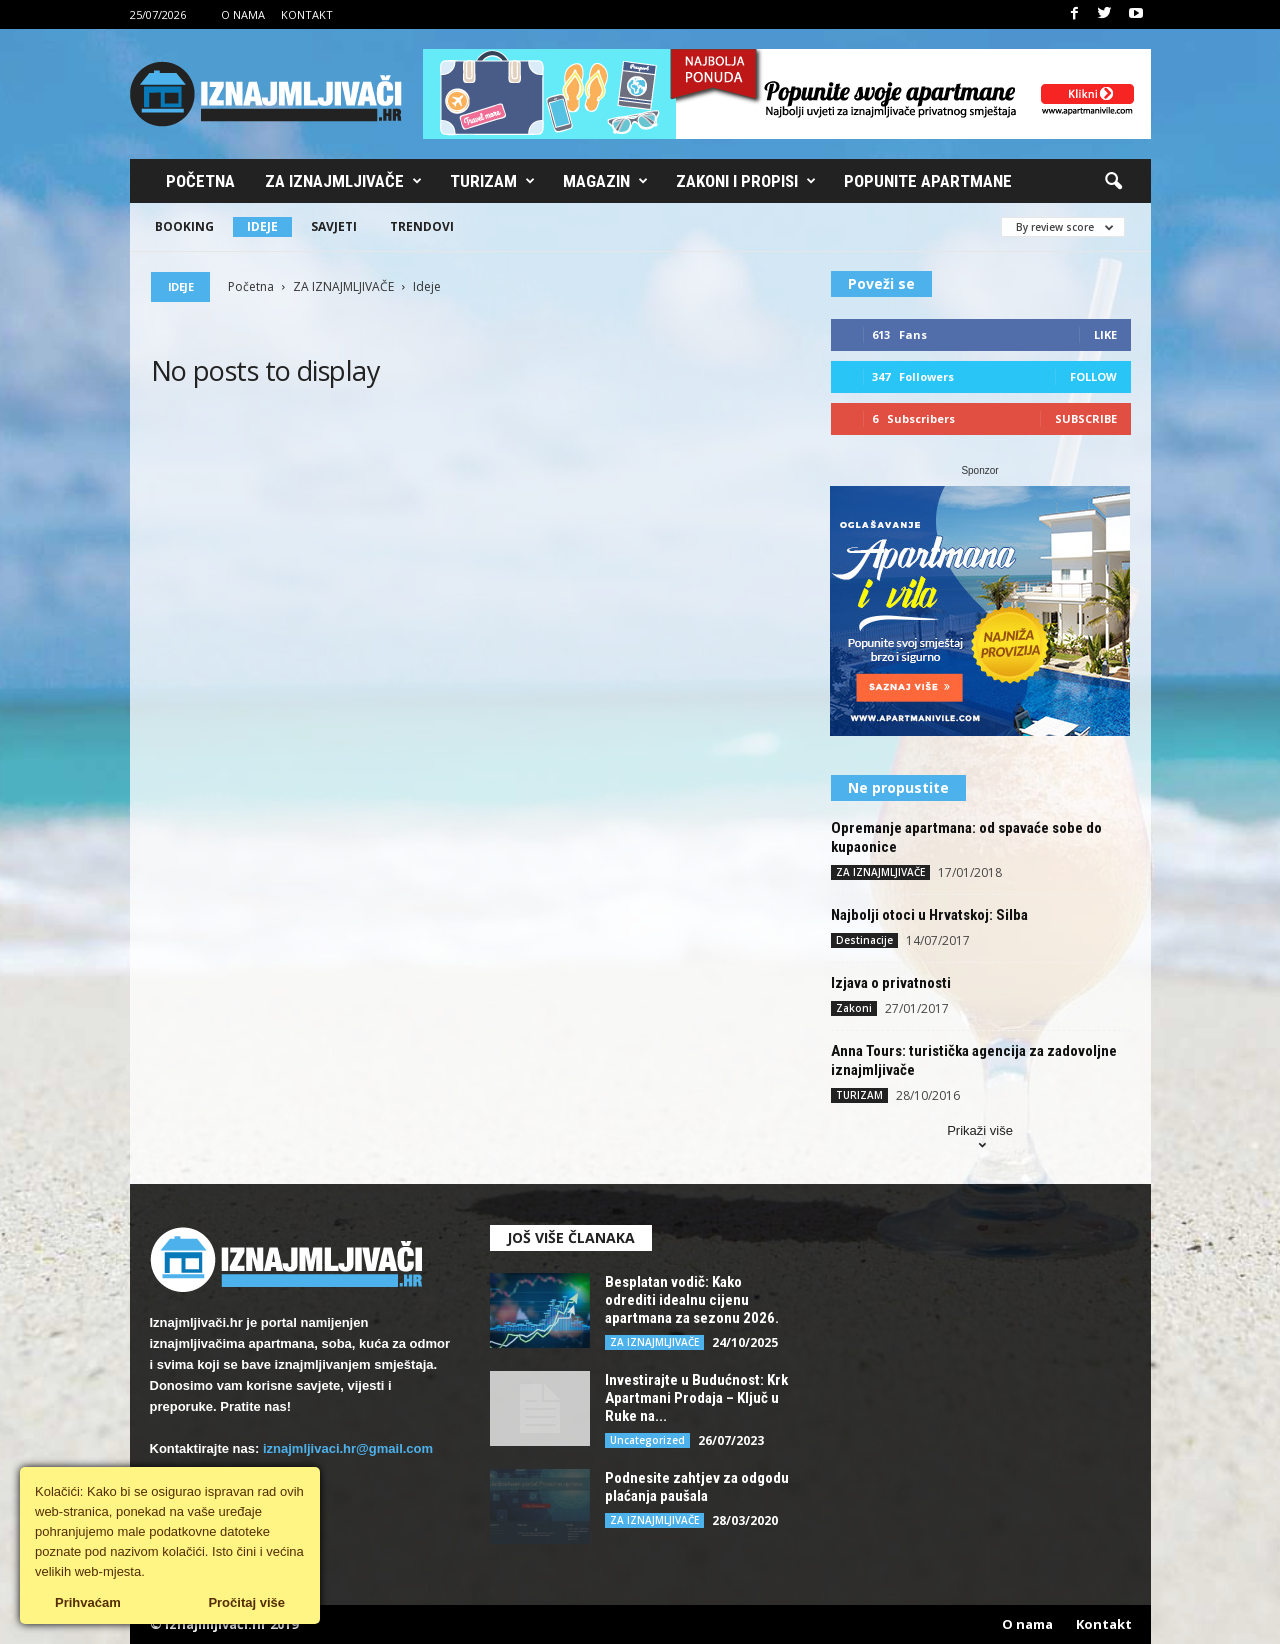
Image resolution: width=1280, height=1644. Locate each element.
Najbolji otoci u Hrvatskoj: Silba (929, 915)
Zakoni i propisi (746, 181)
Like (1105, 334)
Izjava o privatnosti (891, 983)
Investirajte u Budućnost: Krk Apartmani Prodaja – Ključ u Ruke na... (696, 1398)
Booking (184, 226)
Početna (200, 181)
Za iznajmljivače (343, 181)
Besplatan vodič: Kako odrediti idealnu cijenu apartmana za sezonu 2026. (692, 1300)
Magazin (605, 181)
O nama (243, 14)
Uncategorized (647, 1440)
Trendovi (422, 226)
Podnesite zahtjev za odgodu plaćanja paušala (697, 1487)
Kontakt (307, 14)
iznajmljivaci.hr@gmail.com (348, 1448)
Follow (1093, 376)
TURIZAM (859, 1095)
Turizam (492, 181)
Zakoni (854, 1008)
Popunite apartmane (928, 181)
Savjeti (334, 226)
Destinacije (864, 940)
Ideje (262, 226)
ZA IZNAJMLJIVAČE (343, 286)
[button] (1113, 182)
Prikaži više (980, 1139)
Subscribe (1086, 418)
